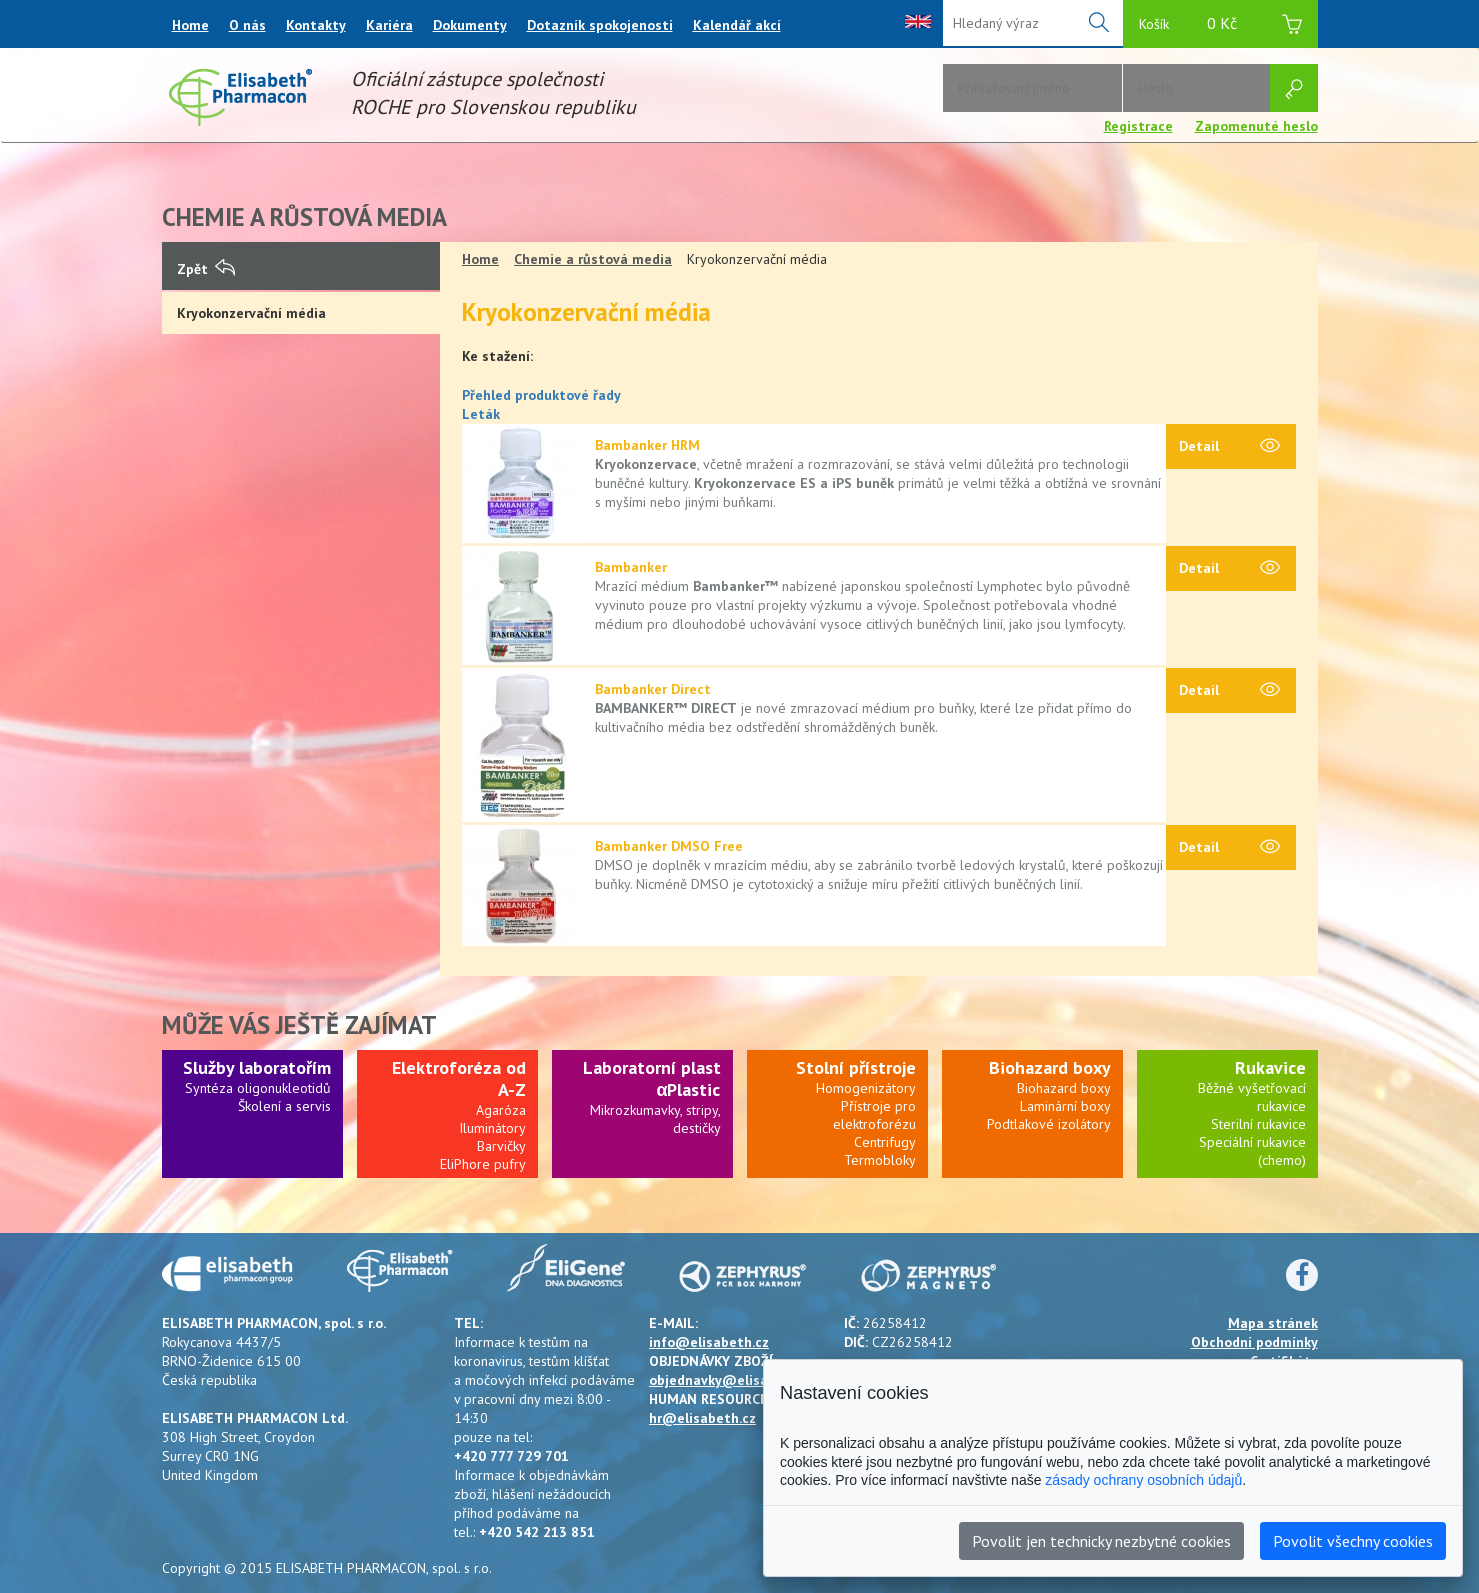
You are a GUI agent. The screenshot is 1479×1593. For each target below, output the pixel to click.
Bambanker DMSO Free (669, 846)
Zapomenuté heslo (1256, 126)
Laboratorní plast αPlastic (652, 1078)
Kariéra (389, 25)
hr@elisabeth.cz (702, 1418)
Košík (1220, 26)
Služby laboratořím (257, 1067)
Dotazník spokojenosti (600, 25)
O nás (247, 25)
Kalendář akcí (737, 25)
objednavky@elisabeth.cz (732, 1380)
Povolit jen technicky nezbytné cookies (1101, 1541)
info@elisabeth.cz (709, 1342)
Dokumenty (470, 25)
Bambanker (631, 567)
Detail (1229, 447)
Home (190, 25)
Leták (481, 414)
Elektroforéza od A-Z (459, 1078)
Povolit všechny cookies (1353, 1541)
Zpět (206, 269)
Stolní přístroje (856, 1067)
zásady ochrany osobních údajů (1143, 1480)
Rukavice (1270, 1067)
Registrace (1138, 126)
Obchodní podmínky (1254, 1342)
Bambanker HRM (647, 445)
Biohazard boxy (1050, 1067)
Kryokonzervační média (251, 313)
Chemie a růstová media (593, 259)
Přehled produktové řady (541, 395)
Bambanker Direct (653, 689)
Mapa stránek (1273, 1323)
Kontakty (316, 25)
